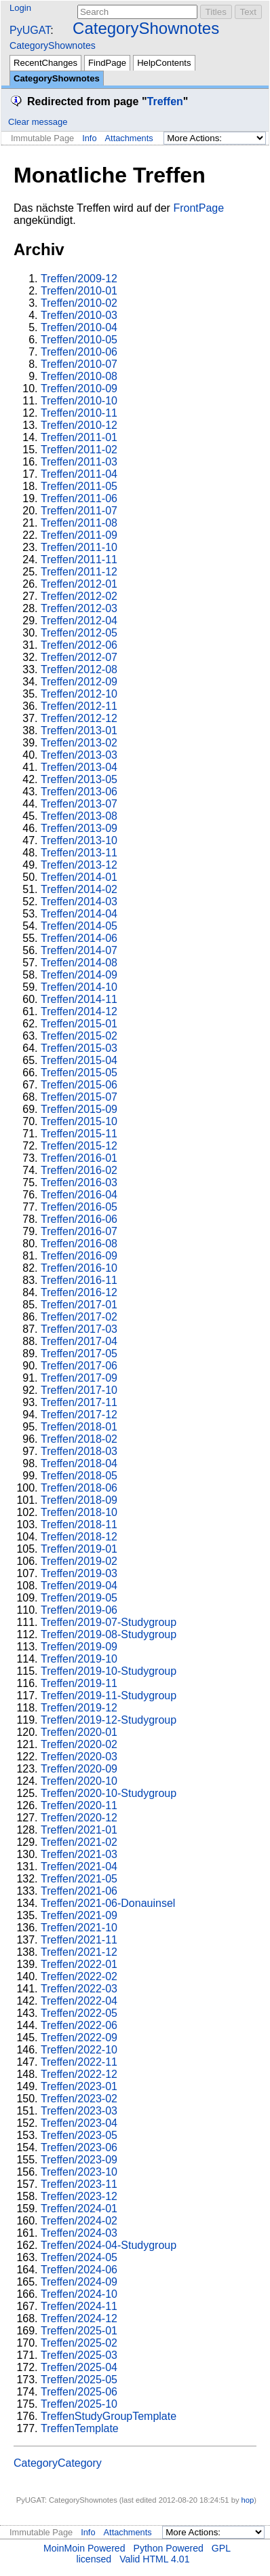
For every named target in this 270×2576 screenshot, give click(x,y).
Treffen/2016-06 (79, 1219)
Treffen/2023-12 (79, 2196)
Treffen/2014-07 (79, 950)
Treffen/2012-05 (79, 633)
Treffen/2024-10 (79, 2294)
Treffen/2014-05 (79, 926)
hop (248, 2500)
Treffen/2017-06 (79, 1365)
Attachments (129, 138)
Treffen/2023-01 (79, 2086)
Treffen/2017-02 (79, 1317)
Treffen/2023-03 (79, 2111)
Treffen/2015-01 (79, 1023)
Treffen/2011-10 (79, 547)
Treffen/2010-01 (79, 291)
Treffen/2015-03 (79, 1048)
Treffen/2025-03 (79, 2355)
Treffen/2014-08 (79, 962)
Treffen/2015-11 (79, 1133)
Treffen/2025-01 (79, 2330)
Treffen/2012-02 (79, 596)
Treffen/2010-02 (79, 303)
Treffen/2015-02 (79, 1036)
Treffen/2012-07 (79, 657)
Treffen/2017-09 (79, 1378)
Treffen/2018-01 (79, 1427)
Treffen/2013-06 (79, 791)
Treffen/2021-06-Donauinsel (108, 1903)
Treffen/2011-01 (79, 437)
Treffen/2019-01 (79, 1549)
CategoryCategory (58, 2463)
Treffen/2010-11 (79, 413)
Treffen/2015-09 (79, 1109)
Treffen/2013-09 (79, 828)
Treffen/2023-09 (79, 2159)
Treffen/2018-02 (79, 1439)
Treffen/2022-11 (79, 2062)
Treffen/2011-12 (79, 571)
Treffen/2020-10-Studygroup (108, 1793)
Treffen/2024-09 (79, 2282)
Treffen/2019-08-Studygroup (108, 1634)
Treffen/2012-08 (79, 669)
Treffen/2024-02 (79, 2221)
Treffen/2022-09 (79, 2037)
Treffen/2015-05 (79, 1072)
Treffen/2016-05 (79, 1207)
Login (20, 8)
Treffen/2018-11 (79, 1524)
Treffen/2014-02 (79, 889)
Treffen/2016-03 (79, 1182)
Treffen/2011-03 (79, 462)
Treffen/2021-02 (79, 1842)
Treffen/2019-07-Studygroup (108, 1622)
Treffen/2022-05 (79, 2013)
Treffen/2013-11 (79, 852)
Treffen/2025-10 (79, 2404)
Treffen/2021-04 (79, 1866)
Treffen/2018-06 (79, 1488)
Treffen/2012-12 (79, 718)
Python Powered (169, 2548)
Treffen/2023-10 (79, 2172)
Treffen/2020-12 (79, 1817)
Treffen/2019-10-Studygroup (108, 1671)
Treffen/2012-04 (79, 620)
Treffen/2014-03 (79, 901)
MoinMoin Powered (84, 2548)
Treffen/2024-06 (79, 2269)
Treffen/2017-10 (79, 1390)
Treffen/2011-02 (79, 449)
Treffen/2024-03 (79, 2233)
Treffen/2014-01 (79, 877)
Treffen (165, 101)
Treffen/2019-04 (79, 1585)
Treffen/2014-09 (79, 975)
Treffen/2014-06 (79, 938)
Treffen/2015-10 (79, 1121)
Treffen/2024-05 (79, 2257)
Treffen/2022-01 (79, 1964)
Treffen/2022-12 (79, 2074)
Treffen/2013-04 (79, 767)
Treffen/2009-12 (79, 278)
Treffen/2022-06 (79, 2025)
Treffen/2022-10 (79, 2050)
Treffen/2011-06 (79, 498)
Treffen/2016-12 (79, 1292)
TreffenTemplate (80, 2428)
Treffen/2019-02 (79, 1561)
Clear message (37, 122)
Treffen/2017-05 (79, 1353)
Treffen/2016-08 (79, 1243)
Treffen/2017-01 (79, 1304)
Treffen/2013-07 (79, 804)
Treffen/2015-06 (79, 1085)
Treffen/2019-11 (79, 1683)
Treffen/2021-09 (79, 1915)
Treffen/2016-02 (79, 1170)
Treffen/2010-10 (79, 400)
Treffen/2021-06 (79, 1891)
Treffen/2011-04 (79, 474)
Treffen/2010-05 (79, 339)
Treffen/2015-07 (79, 1097)
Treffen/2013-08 (79, 816)
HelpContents (164, 63)
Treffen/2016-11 (79, 1280)
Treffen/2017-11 (79, 1402)
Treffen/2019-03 (79, 1573)
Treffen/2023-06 (79, 2147)
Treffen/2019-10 (79, 1659)
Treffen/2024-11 (79, 2306)
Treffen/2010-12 (79, 425)
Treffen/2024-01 (79, 2208)
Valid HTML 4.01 (154, 2559)
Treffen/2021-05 (79, 1878)
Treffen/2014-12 (79, 1011)
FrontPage (198, 208)
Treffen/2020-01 (79, 1732)
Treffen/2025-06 (79, 2392)
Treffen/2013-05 (79, 779)
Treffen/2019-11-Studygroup (108, 1695)
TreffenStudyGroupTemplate (108, 2416)
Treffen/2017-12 (79, 1414)
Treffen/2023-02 (79, 2098)
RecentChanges (45, 63)
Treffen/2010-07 (79, 364)
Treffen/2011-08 (79, 523)
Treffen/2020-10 (79, 1781)
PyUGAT (29, 30)
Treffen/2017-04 (79, 1341)
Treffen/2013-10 (79, 840)
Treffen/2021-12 (79, 1952)
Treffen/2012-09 (79, 681)
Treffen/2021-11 (79, 1940)
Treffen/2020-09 (79, 1769)
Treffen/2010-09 (79, 388)
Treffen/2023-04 (79, 2123)
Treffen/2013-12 (79, 865)
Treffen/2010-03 (79, 315)
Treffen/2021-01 (79, 1830)
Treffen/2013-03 (79, 755)
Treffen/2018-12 (79, 1536)
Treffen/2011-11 (79, 559)
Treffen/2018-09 (79, 1500)
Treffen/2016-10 (79, 1268)
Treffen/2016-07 (79, 1231)
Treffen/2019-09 (79, 1646)
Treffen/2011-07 (79, 510)
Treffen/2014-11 (79, 999)
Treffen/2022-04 (79, 2001)
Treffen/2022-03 (79, 1988)
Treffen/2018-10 (79, 1512)
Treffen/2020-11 (79, 1805)
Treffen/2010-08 (79, 376)
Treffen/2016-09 (79, 1256)
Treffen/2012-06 (79, 645)
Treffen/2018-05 (79, 1475)
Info (89, 138)
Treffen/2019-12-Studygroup (108, 1720)
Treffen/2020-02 (79, 1744)
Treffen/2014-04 (79, 914)
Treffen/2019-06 (79, 1610)
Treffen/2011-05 (79, 486)
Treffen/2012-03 (79, 608)
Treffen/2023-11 (79, 2184)
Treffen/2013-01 (79, 730)
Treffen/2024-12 (79, 2318)
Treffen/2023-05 (79, 2135)
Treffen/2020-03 (79, 1756)
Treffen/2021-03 (79, 1854)
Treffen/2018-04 (79, 1463)
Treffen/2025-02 (79, 2343)
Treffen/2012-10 (79, 694)
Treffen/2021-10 (79, 1927)
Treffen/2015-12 (79, 1146)
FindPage (107, 63)
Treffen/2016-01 (79, 1158)
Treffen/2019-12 (79, 1707)
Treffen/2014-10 (79, 987)
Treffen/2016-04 (79, 1194)
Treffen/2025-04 (79, 2367)
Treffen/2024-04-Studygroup (108, 2245)
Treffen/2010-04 (79, 327)
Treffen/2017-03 (79, 1329)
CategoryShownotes (146, 28)
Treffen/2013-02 (79, 743)
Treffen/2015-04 (79, 1060)
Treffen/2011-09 (79, 535)
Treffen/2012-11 (79, 706)
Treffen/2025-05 (79, 2379)
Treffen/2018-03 (79, 1451)
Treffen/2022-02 (79, 1976)
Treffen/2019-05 (79, 1598)
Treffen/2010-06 (79, 352)
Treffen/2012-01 (79, 584)
